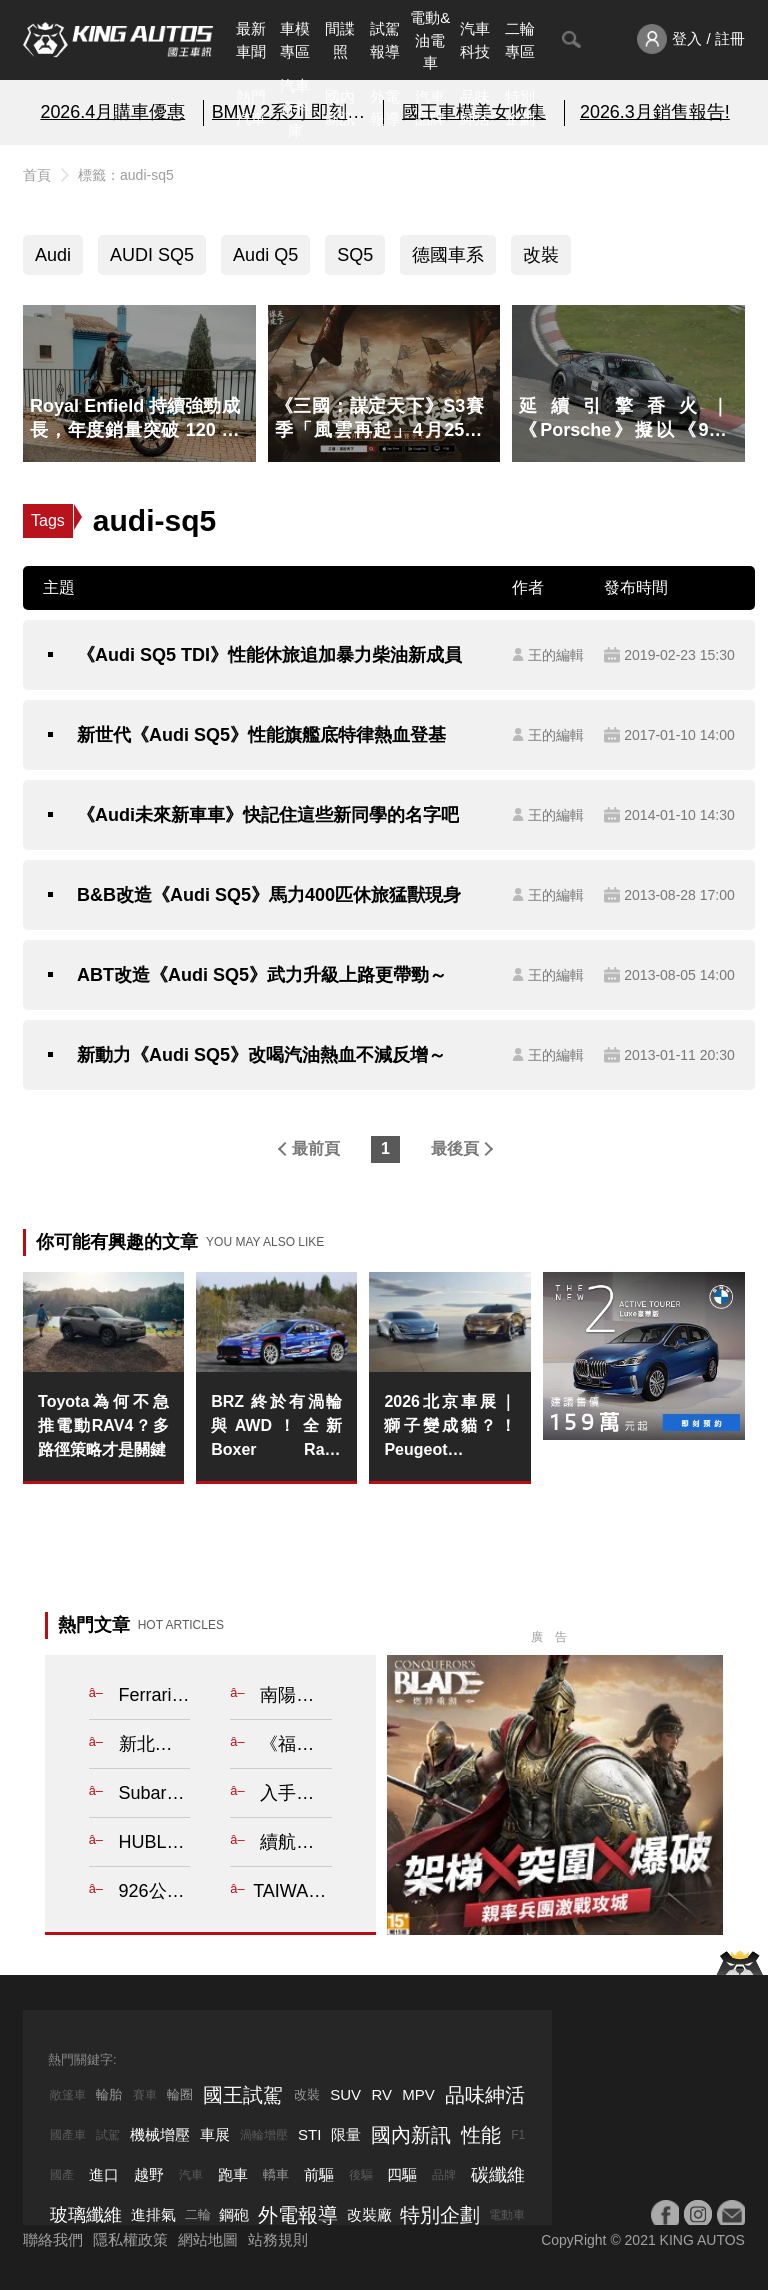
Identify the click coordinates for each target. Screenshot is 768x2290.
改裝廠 (369, 2214)
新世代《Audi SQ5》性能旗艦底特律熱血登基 (261, 735)
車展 (215, 2134)
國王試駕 (243, 2095)
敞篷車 (68, 2095)
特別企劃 (520, 108)
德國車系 (448, 255)
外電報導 (385, 108)
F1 (518, 2135)
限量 (346, 2134)
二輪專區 (520, 40)
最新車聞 (251, 40)
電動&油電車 (430, 40)
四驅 (402, 2174)
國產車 (68, 2135)
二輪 (198, 2214)
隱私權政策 (130, 2239)
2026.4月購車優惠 (112, 112)
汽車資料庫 (295, 108)
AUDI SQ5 (152, 255)
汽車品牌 (430, 108)
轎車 (276, 2174)
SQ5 (355, 255)
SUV (345, 2094)
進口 (104, 2174)
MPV (418, 2094)
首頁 (37, 175)
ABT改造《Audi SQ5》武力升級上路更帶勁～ (262, 975)
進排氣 (153, 2214)
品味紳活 (475, 108)
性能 (481, 2135)
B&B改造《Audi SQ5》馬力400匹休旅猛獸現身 (269, 895)
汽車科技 (475, 40)
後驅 (361, 2175)
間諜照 (340, 40)
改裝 (541, 255)
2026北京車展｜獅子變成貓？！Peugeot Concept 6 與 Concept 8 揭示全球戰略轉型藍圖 (449, 1427)
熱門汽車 (251, 108)
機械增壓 (160, 2134)
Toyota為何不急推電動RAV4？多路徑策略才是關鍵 (103, 1425)
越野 (149, 2174)
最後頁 (455, 1148)
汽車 (191, 2175)
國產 (62, 2175)
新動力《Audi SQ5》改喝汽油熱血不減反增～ (261, 1055)
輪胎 (109, 2094)
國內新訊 (340, 108)
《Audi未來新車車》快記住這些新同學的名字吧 (268, 815)
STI (309, 2134)
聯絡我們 (53, 2239)
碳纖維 (498, 2175)
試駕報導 (385, 40)
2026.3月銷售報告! (655, 112)
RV (381, 2094)
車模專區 (295, 40)
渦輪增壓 (264, 2135)
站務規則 (278, 2239)
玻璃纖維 (86, 2215)
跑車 (233, 2174)
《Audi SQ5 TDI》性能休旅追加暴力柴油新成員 (269, 655)
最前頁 (316, 1148)
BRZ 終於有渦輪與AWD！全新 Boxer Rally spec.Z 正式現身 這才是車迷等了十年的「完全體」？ (276, 1427)
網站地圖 (208, 2239)
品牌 (444, 2175)
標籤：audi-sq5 (126, 175)
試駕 (108, 2135)
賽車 (145, 2095)
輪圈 (180, 2094)
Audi (53, 255)
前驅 (319, 2174)
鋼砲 (234, 2214)
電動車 (507, 2215)
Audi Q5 (265, 255)
